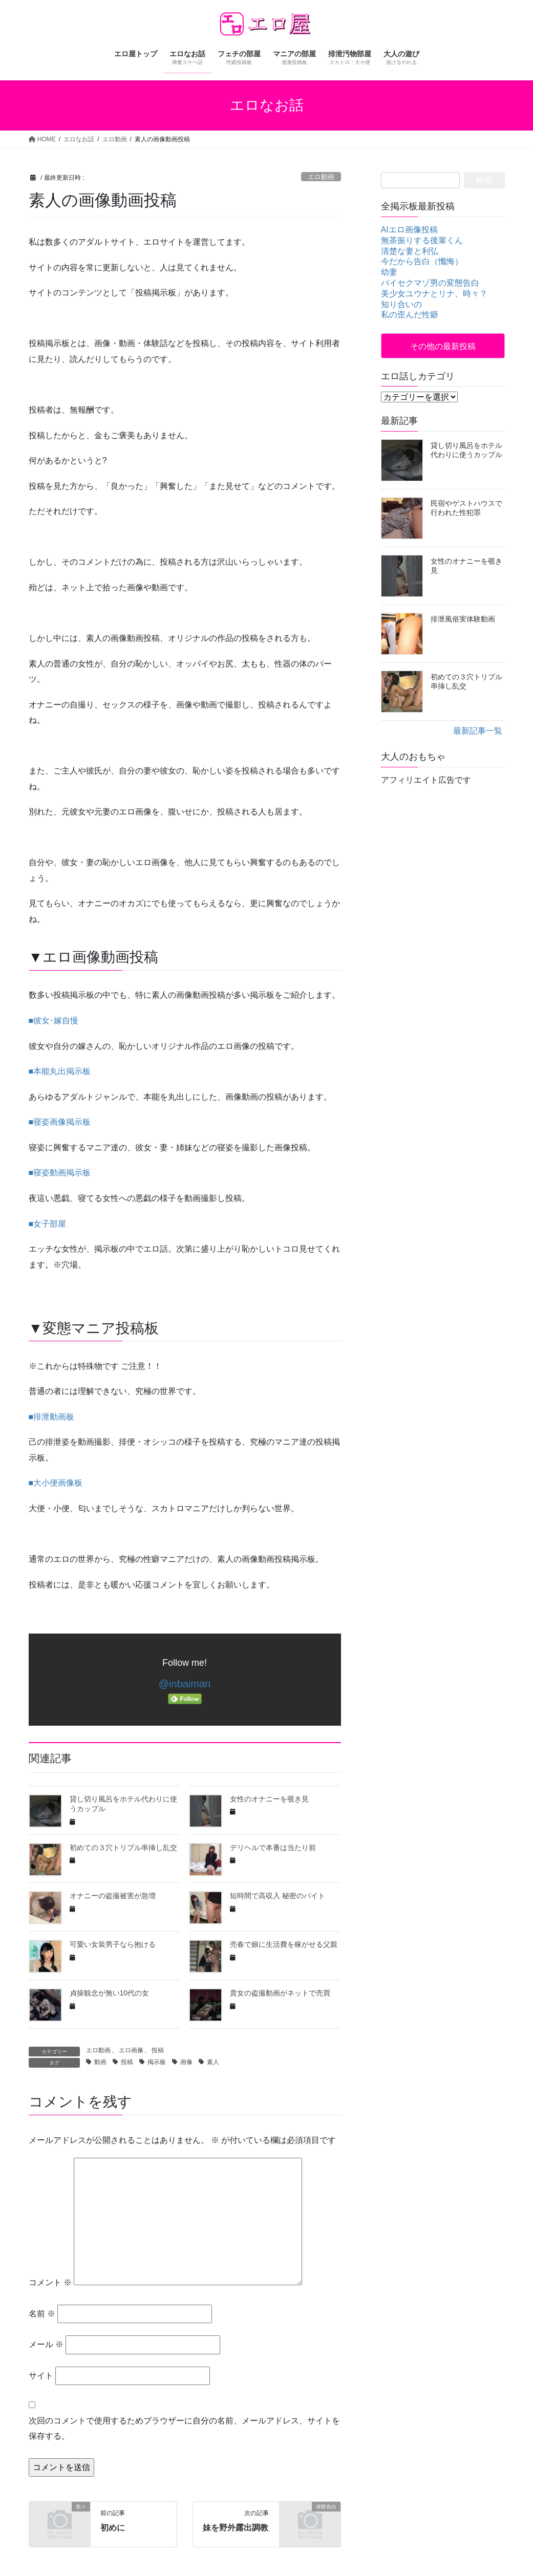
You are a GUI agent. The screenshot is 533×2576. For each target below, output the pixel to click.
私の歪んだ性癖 (409, 314)
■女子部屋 (48, 1223)
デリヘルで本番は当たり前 (273, 1847)
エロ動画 (321, 177)
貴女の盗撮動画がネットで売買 (280, 1993)
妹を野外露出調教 (235, 2527)
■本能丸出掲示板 (60, 1071)
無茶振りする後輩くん (422, 240)
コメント (50, 2282)
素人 (213, 2062)
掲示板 (156, 2062)
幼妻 (389, 272)
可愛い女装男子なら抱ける (113, 1944)
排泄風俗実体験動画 (463, 619)
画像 (186, 2062)
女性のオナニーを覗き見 (269, 1799)
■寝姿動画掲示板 (60, 1172)
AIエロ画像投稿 (409, 229)
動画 (100, 2062)
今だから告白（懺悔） (422, 261)
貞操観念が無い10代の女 (110, 1993)
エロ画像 (131, 2050)
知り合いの (401, 304)
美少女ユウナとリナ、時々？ (434, 293)
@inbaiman (184, 1683)
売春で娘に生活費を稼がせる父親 (283, 1944)
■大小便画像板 (56, 1482)
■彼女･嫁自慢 (54, 1020)
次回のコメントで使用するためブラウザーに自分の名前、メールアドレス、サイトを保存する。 (184, 2428)
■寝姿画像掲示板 (60, 1122)
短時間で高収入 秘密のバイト (277, 1896)
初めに (112, 2527)
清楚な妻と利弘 (409, 251)
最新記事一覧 (477, 730)
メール (46, 2344)
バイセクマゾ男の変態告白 (430, 282)
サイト (41, 2375)
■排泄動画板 (52, 1416)
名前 (42, 2313)
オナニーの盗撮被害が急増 (113, 1896)
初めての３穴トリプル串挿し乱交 (123, 1847)
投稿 (158, 2050)
